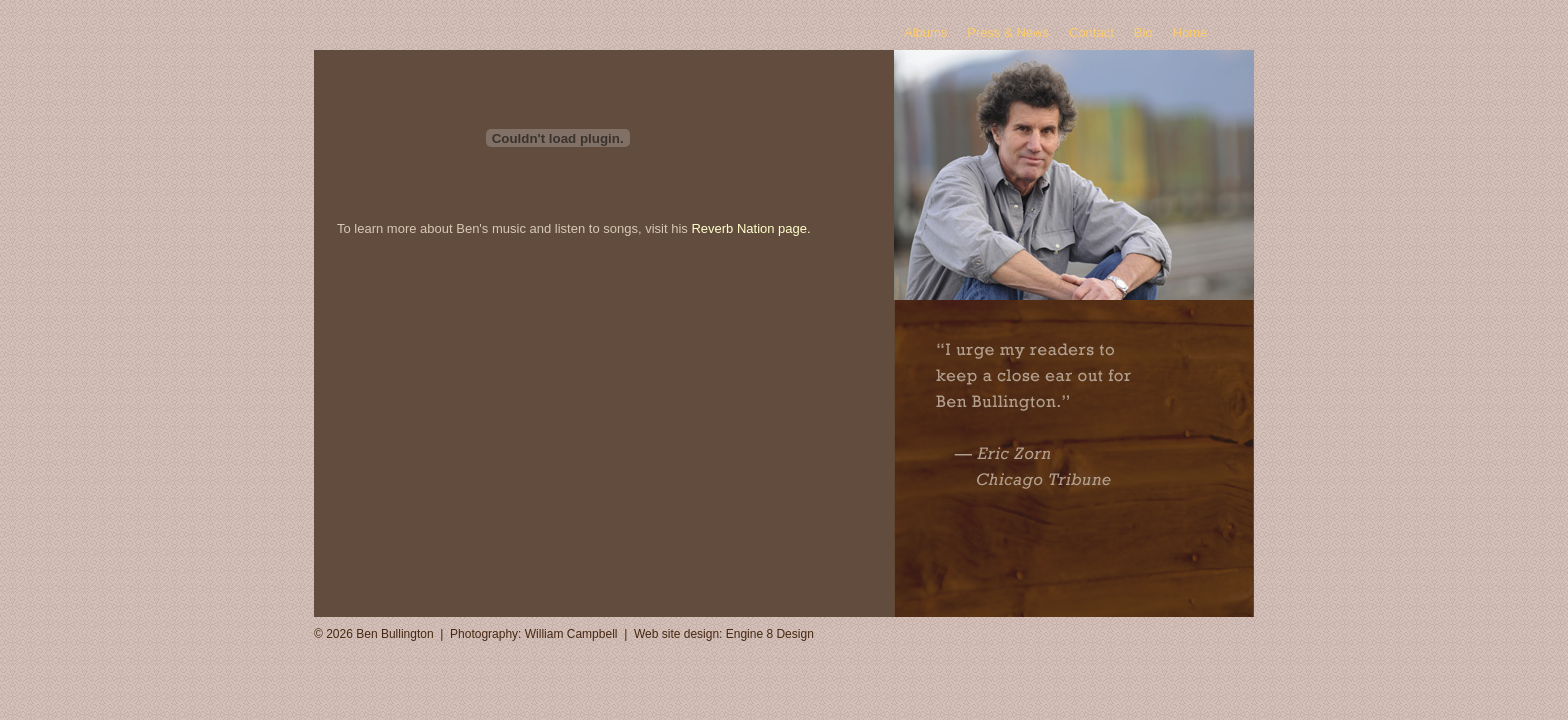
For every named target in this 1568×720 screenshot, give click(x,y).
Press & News (1008, 32)
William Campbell (571, 634)
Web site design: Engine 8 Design (724, 634)
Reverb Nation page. (750, 228)
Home (1190, 32)
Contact (1091, 32)
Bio (1143, 32)
